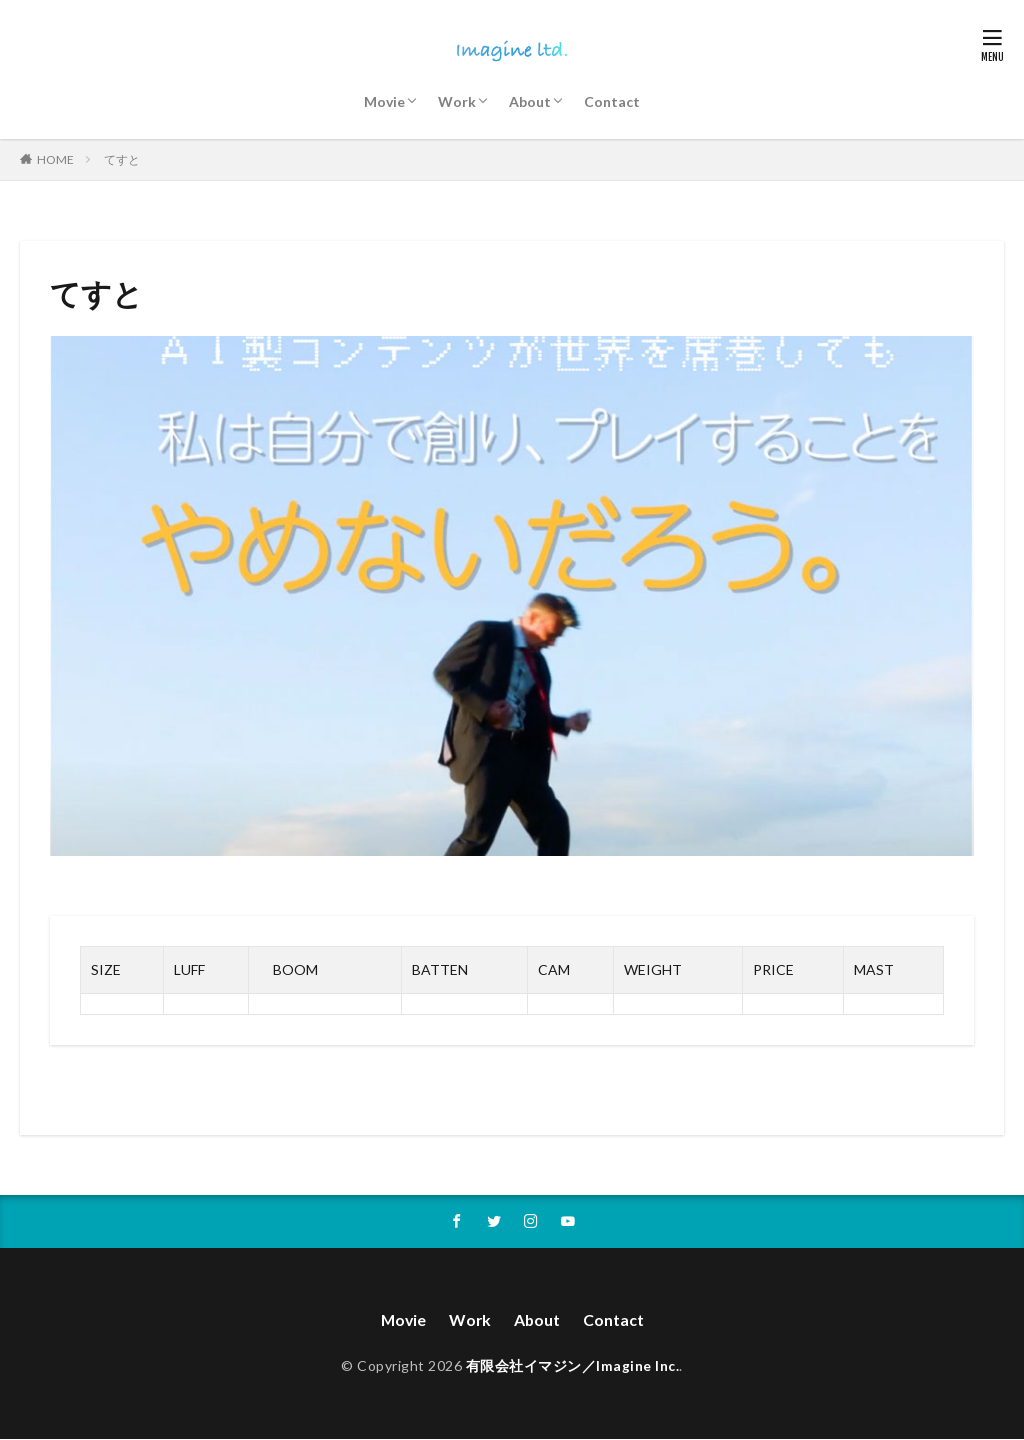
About (530, 101)
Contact (612, 101)
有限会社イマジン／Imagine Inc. (573, 1367)
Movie (384, 101)
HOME (55, 159)
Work (457, 101)
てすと (122, 159)
